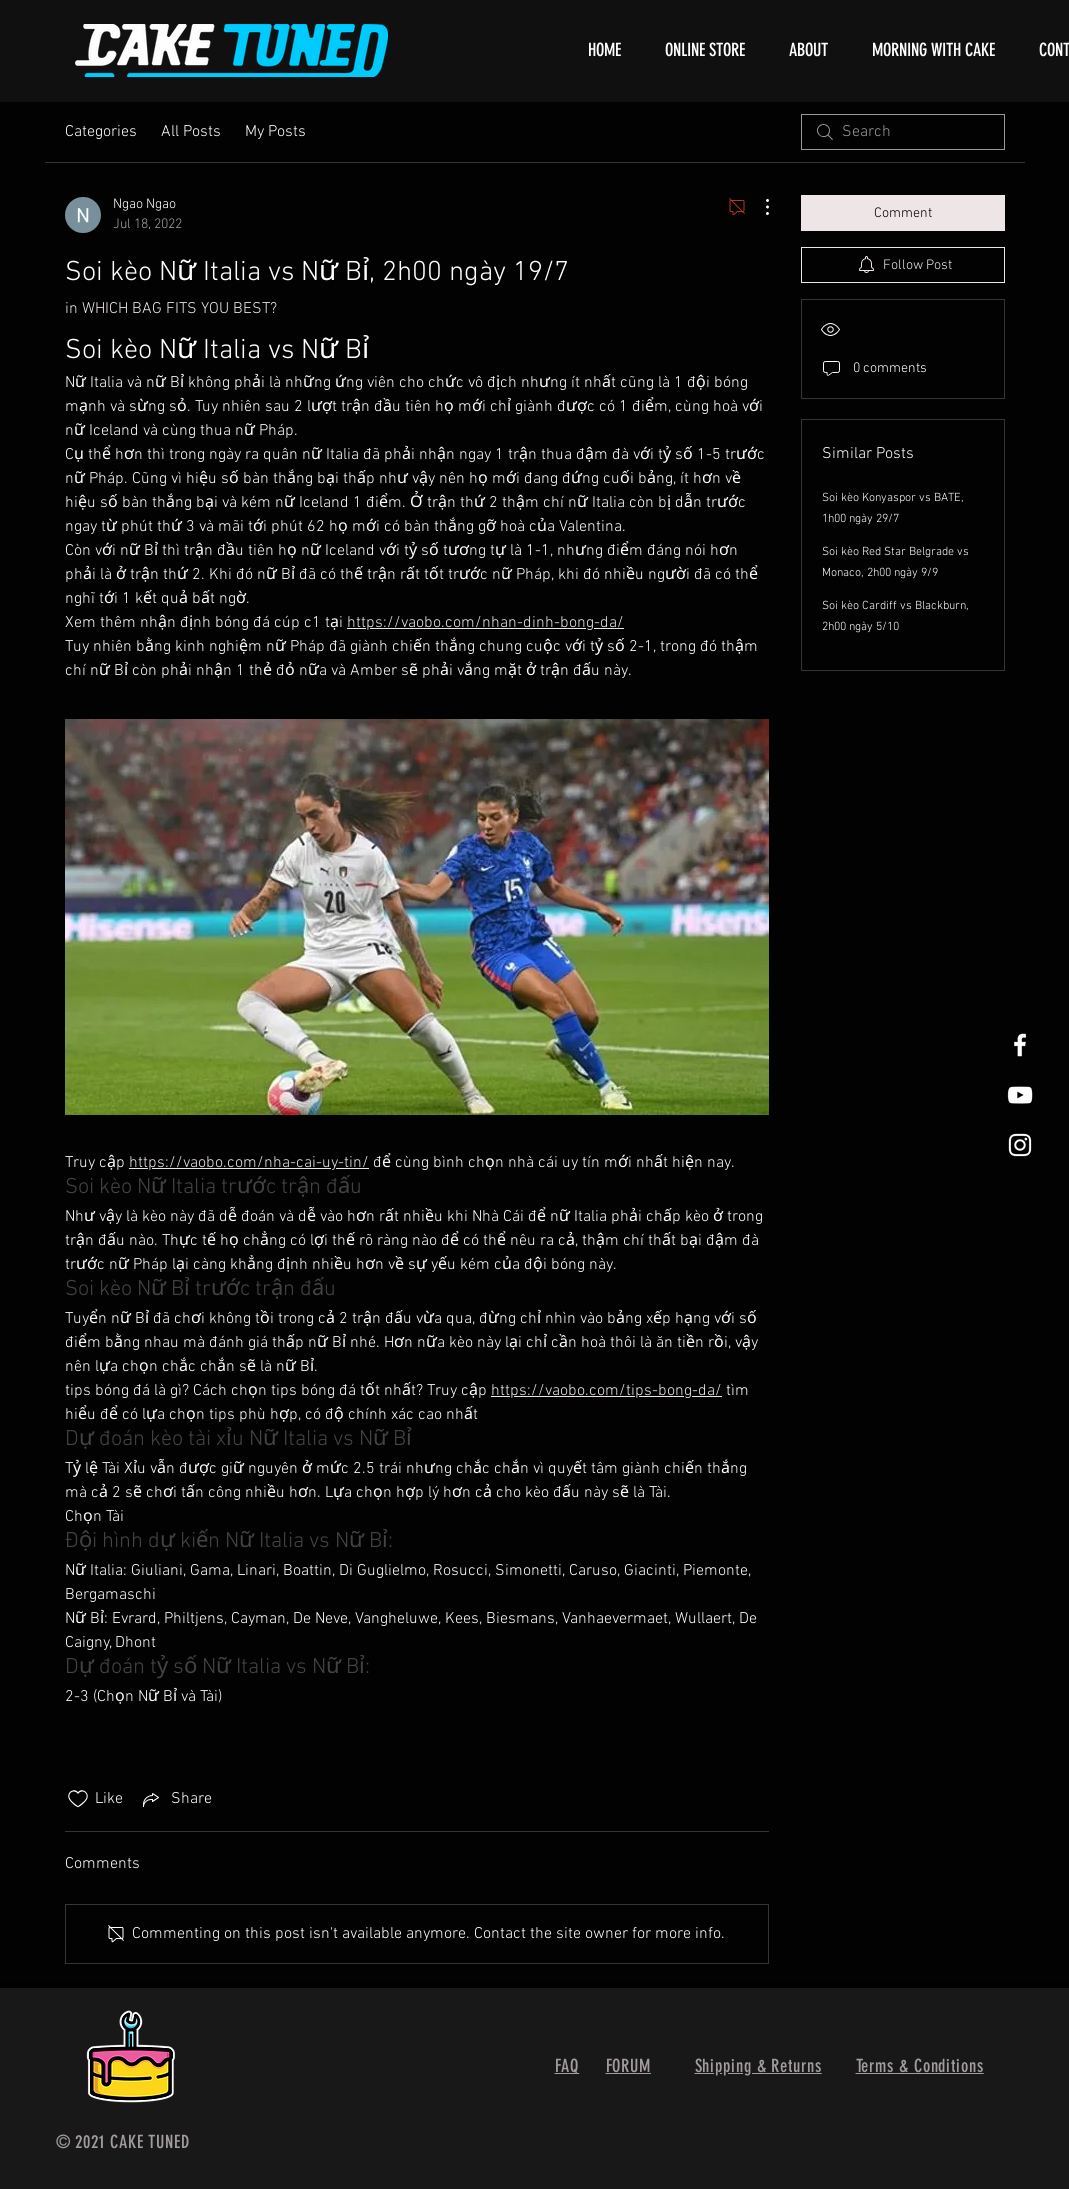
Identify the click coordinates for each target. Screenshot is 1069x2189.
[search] (903, 132)
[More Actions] (757, 207)
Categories (101, 132)
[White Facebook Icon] (1020, 1045)
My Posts (275, 132)
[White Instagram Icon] (1020, 1145)
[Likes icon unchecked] (78, 1799)
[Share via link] (175, 1799)
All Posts (191, 132)
